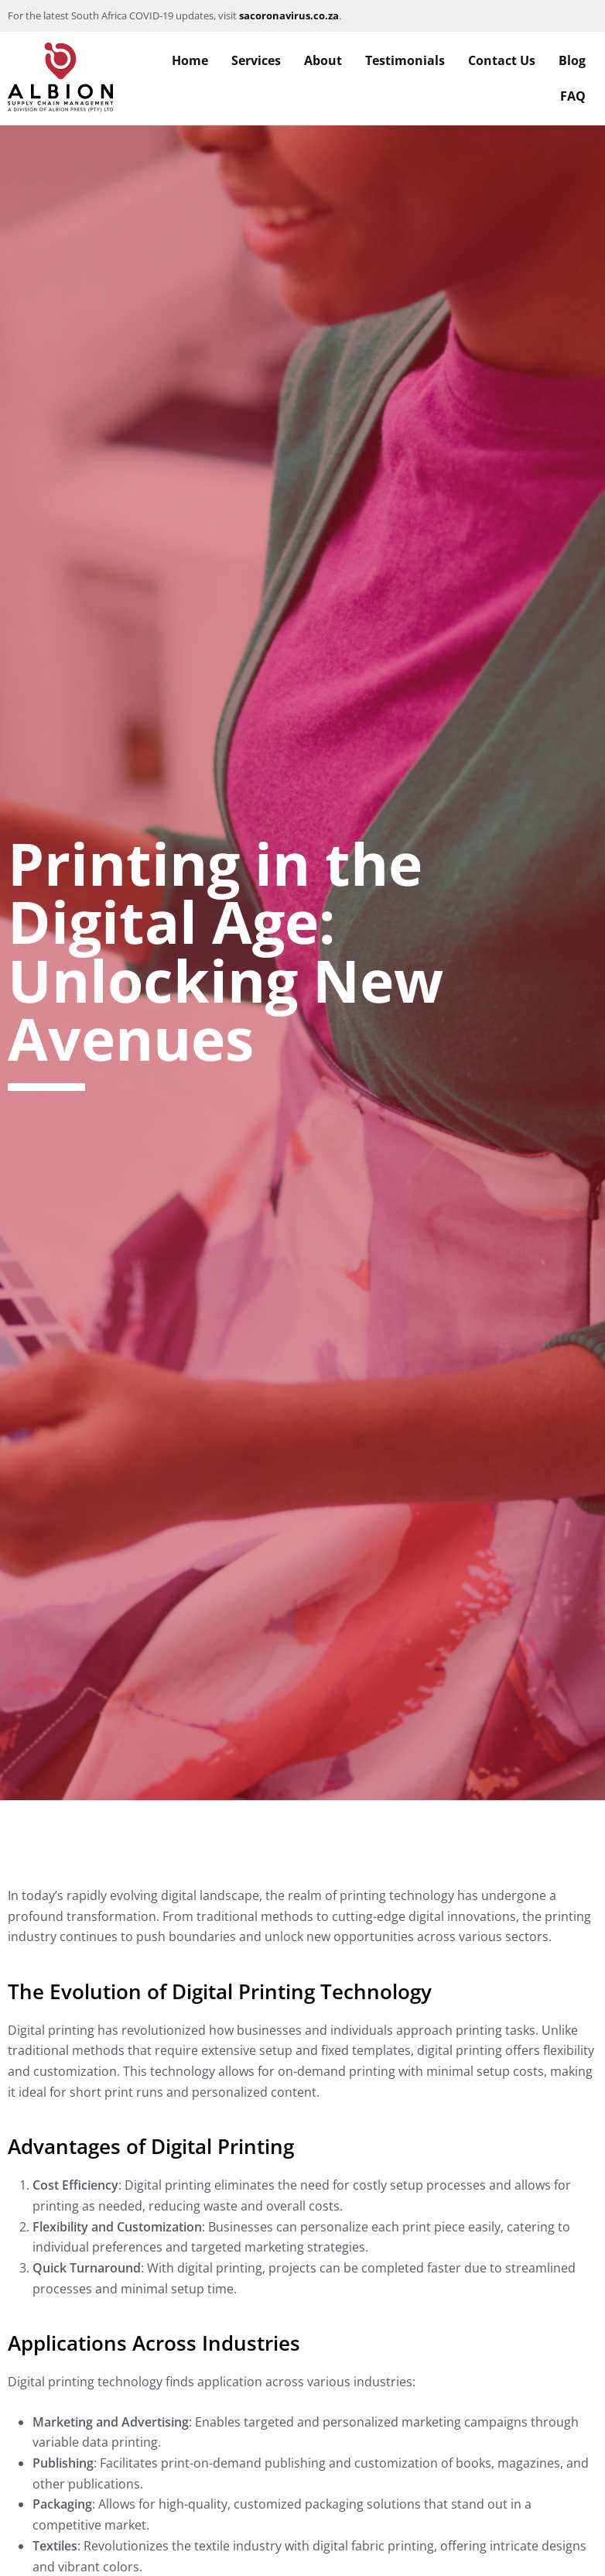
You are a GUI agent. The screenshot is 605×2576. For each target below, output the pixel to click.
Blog (572, 60)
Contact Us (501, 60)
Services (256, 60)
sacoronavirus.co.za (289, 15)
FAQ (573, 96)
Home (190, 60)
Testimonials (405, 60)
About (323, 60)
